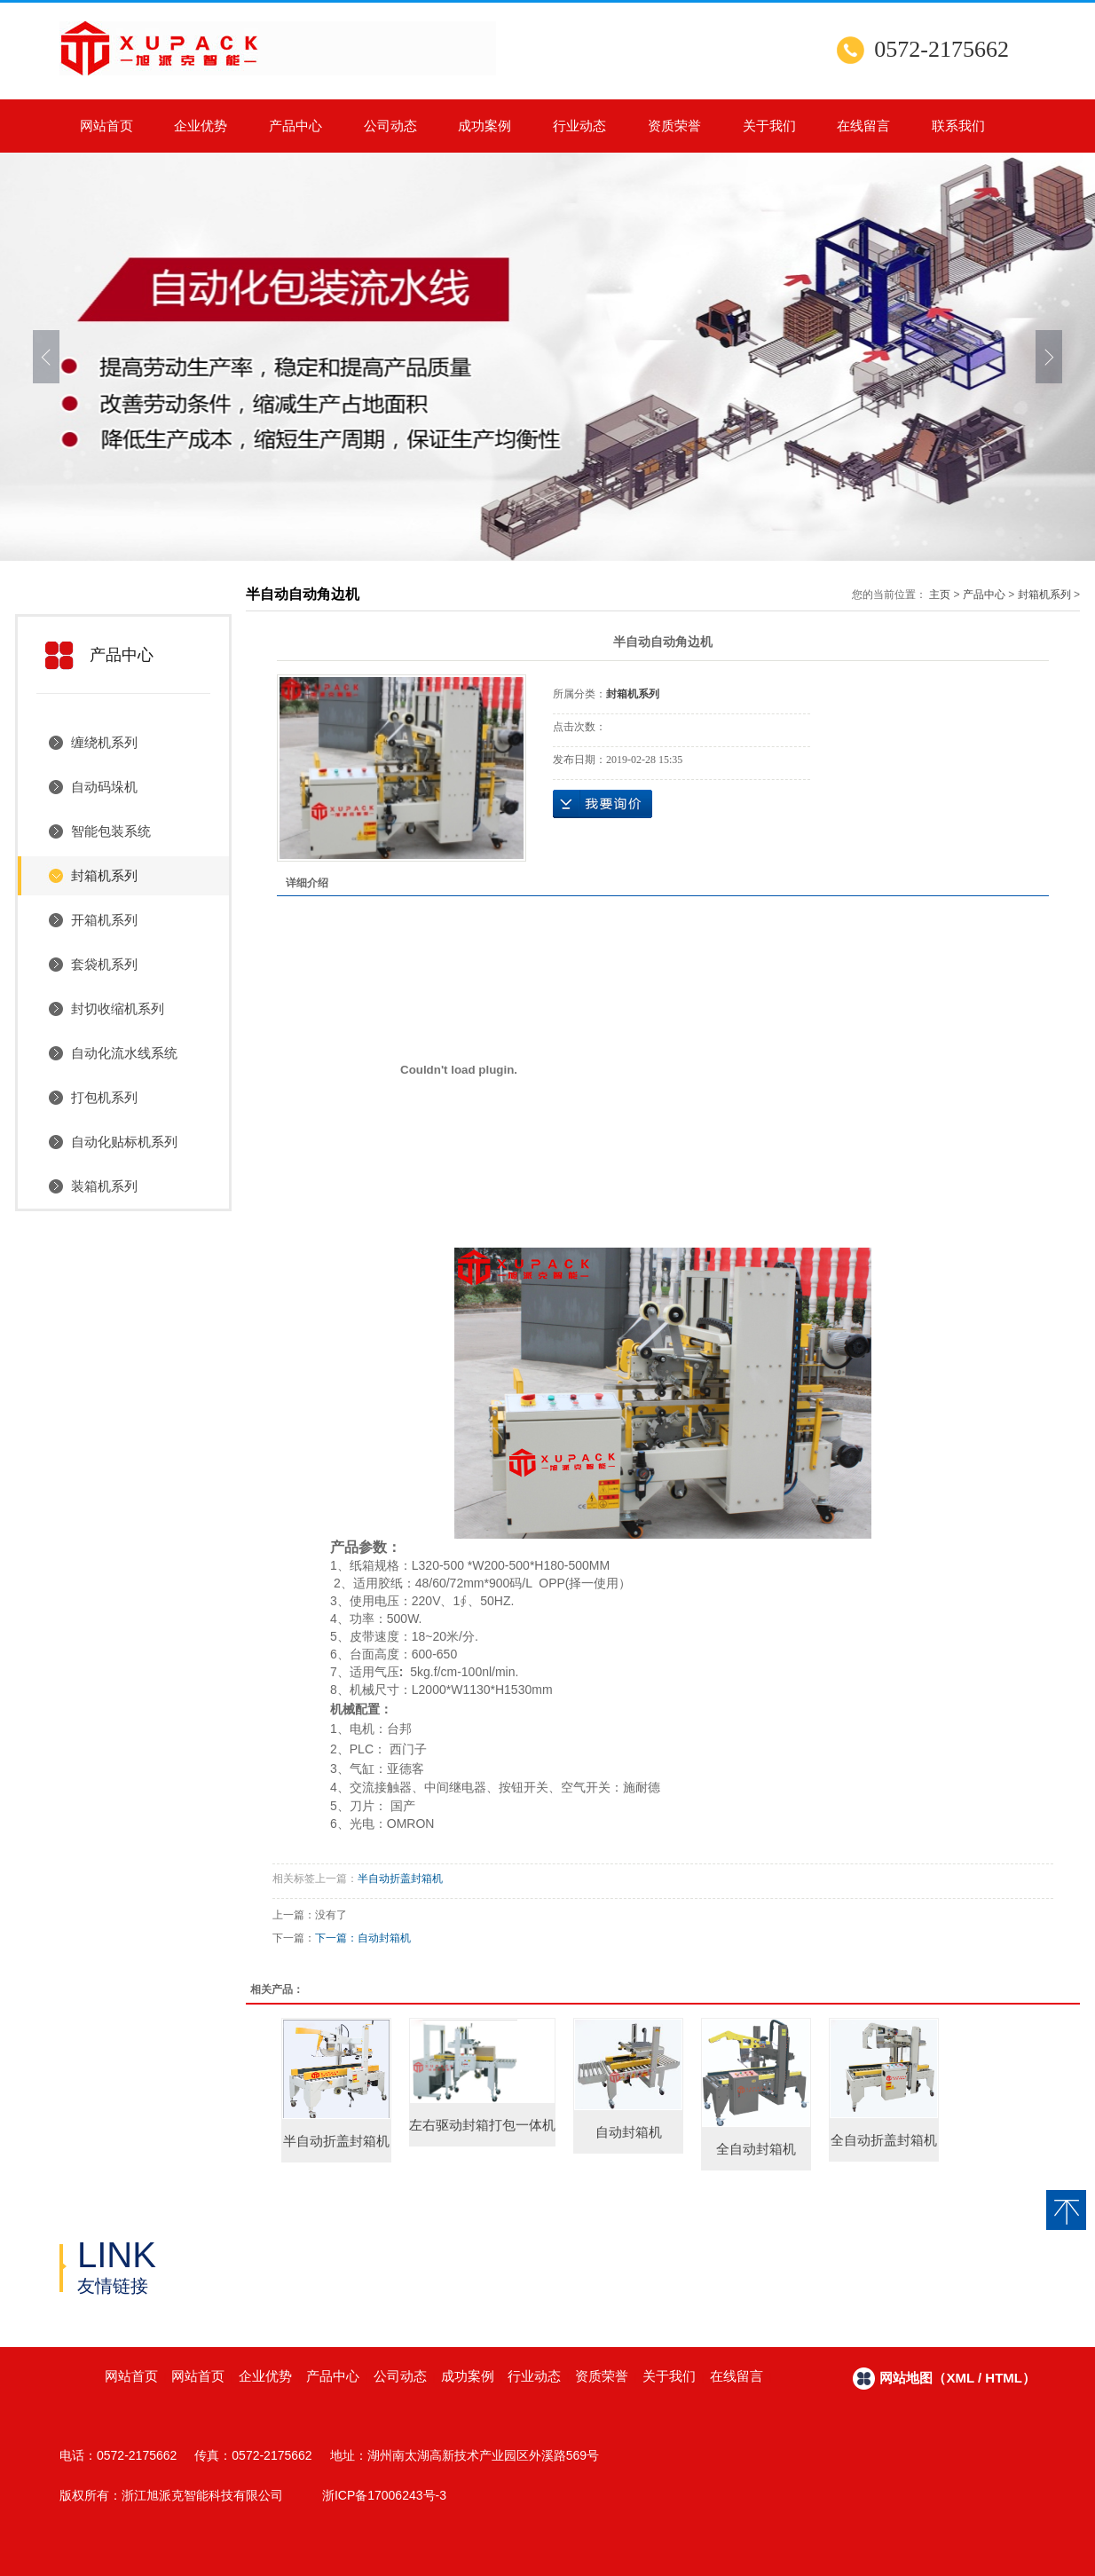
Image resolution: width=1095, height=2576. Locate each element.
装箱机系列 (104, 1185)
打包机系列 (104, 1097)
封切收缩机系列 (117, 1008)
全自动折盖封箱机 (884, 2139)
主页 (939, 594)
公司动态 (390, 125)
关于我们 (769, 125)
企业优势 (200, 125)
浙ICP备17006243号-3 (384, 2495)
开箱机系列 (104, 919)
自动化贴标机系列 (124, 1141)
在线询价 (602, 804)
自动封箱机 (384, 1938)
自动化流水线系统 (124, 1052)
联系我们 (958, 125)
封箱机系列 (104, 875)
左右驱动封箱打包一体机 (482, 2124)
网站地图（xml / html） (957, 2377)
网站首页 (106, 125)
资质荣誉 (674, 125)
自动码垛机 (104, 786)
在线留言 (863, 125)
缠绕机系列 (104, 742)
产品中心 (295, 125)
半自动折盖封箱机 (400, 1878)
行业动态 (579, 125)
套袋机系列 (104, 964)
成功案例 (484, 125)
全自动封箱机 (756, 2148)
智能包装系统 (111, 831)
